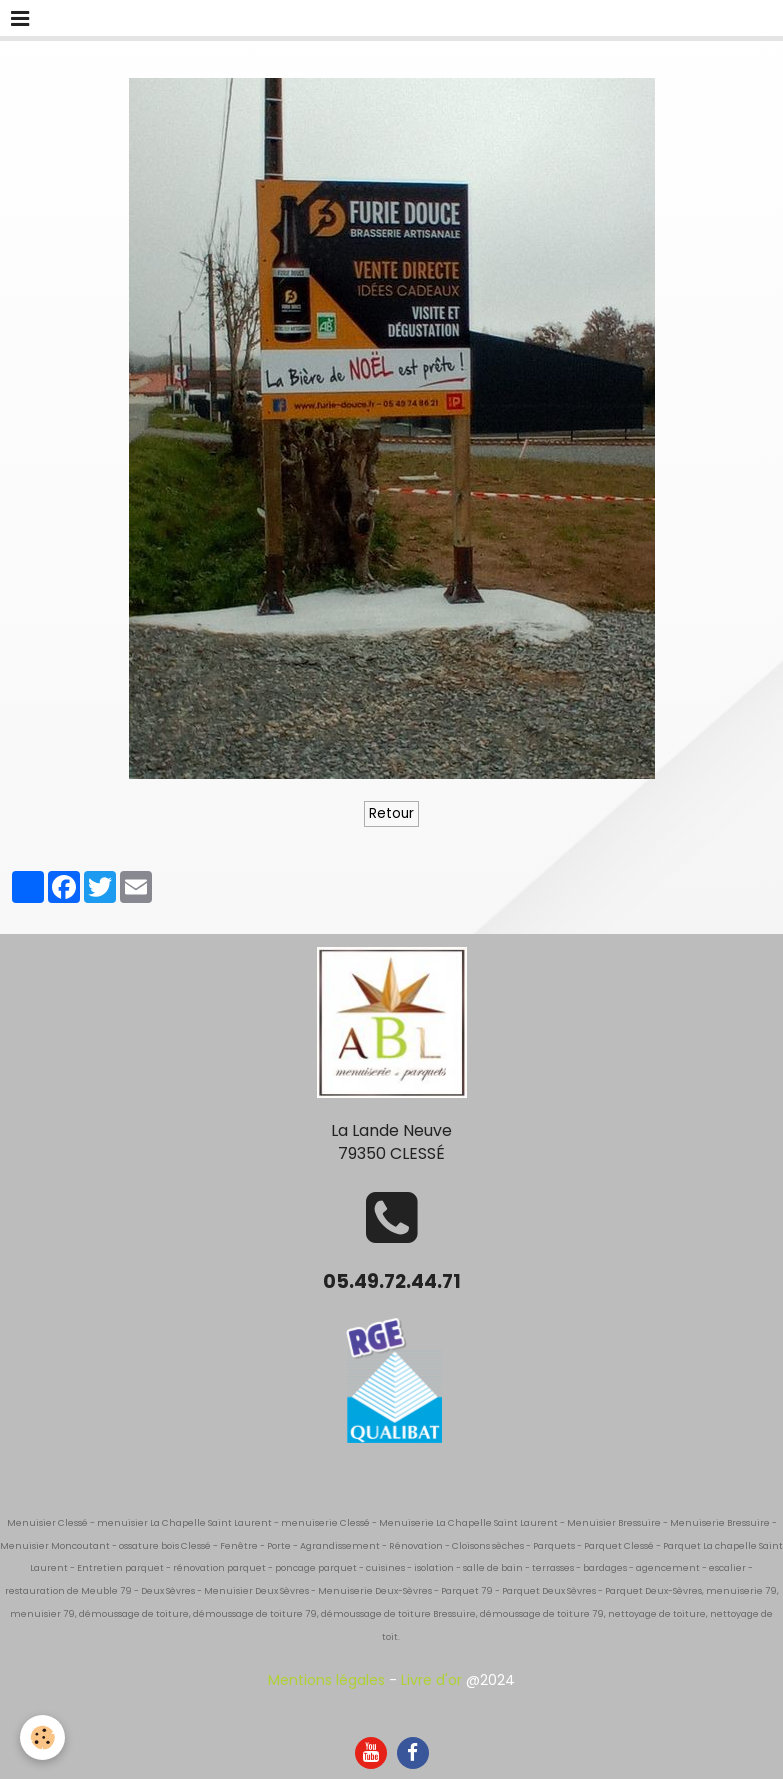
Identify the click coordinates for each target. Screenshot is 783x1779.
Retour (391, 813)
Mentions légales (326, 1680)
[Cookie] (42, 1737)
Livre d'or (431, 1680)
